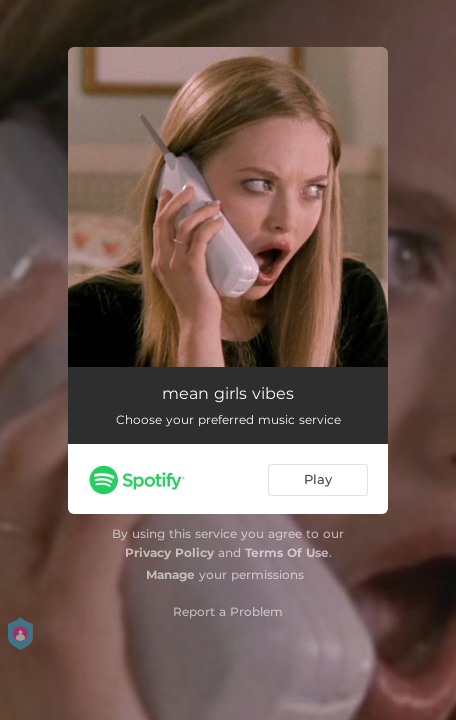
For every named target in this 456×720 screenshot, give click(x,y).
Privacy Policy (169, 552)
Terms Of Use (287, 552)
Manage (170, 574)
